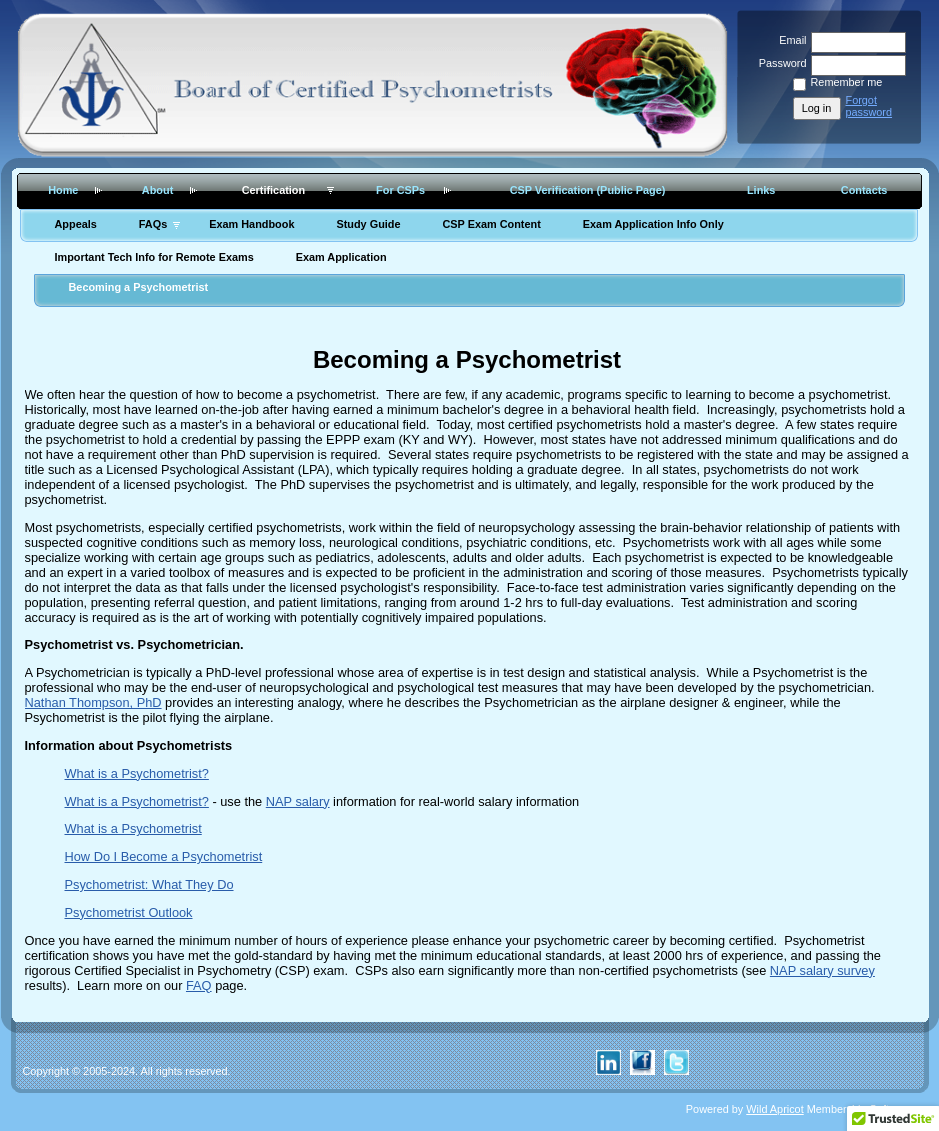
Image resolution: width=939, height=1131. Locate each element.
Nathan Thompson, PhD (93, 702)
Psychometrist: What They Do (149, 884)
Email (789, 40)
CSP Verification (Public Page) (588, 190)
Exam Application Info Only (653, 224)
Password (778, 63)
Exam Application (341, 257)
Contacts (864, 190)
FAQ (199, 985)
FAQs (153, 224)
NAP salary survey (822, 970)
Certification (273, 190)
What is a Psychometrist (133, 828)
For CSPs (400, 190)
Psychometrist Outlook (129, 912)
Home (63, 190)
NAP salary (298, 801)
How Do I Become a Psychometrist (164, 856)
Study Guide (368, 224)
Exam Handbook (251, 224)
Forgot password (869, 106)
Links (761, 190)
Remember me (847, 82)
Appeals (76, 224)
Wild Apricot (774, 1109)
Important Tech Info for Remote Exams (154, 257)
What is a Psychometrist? (137, 773)
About (157, 190)
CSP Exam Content (491, 224)
